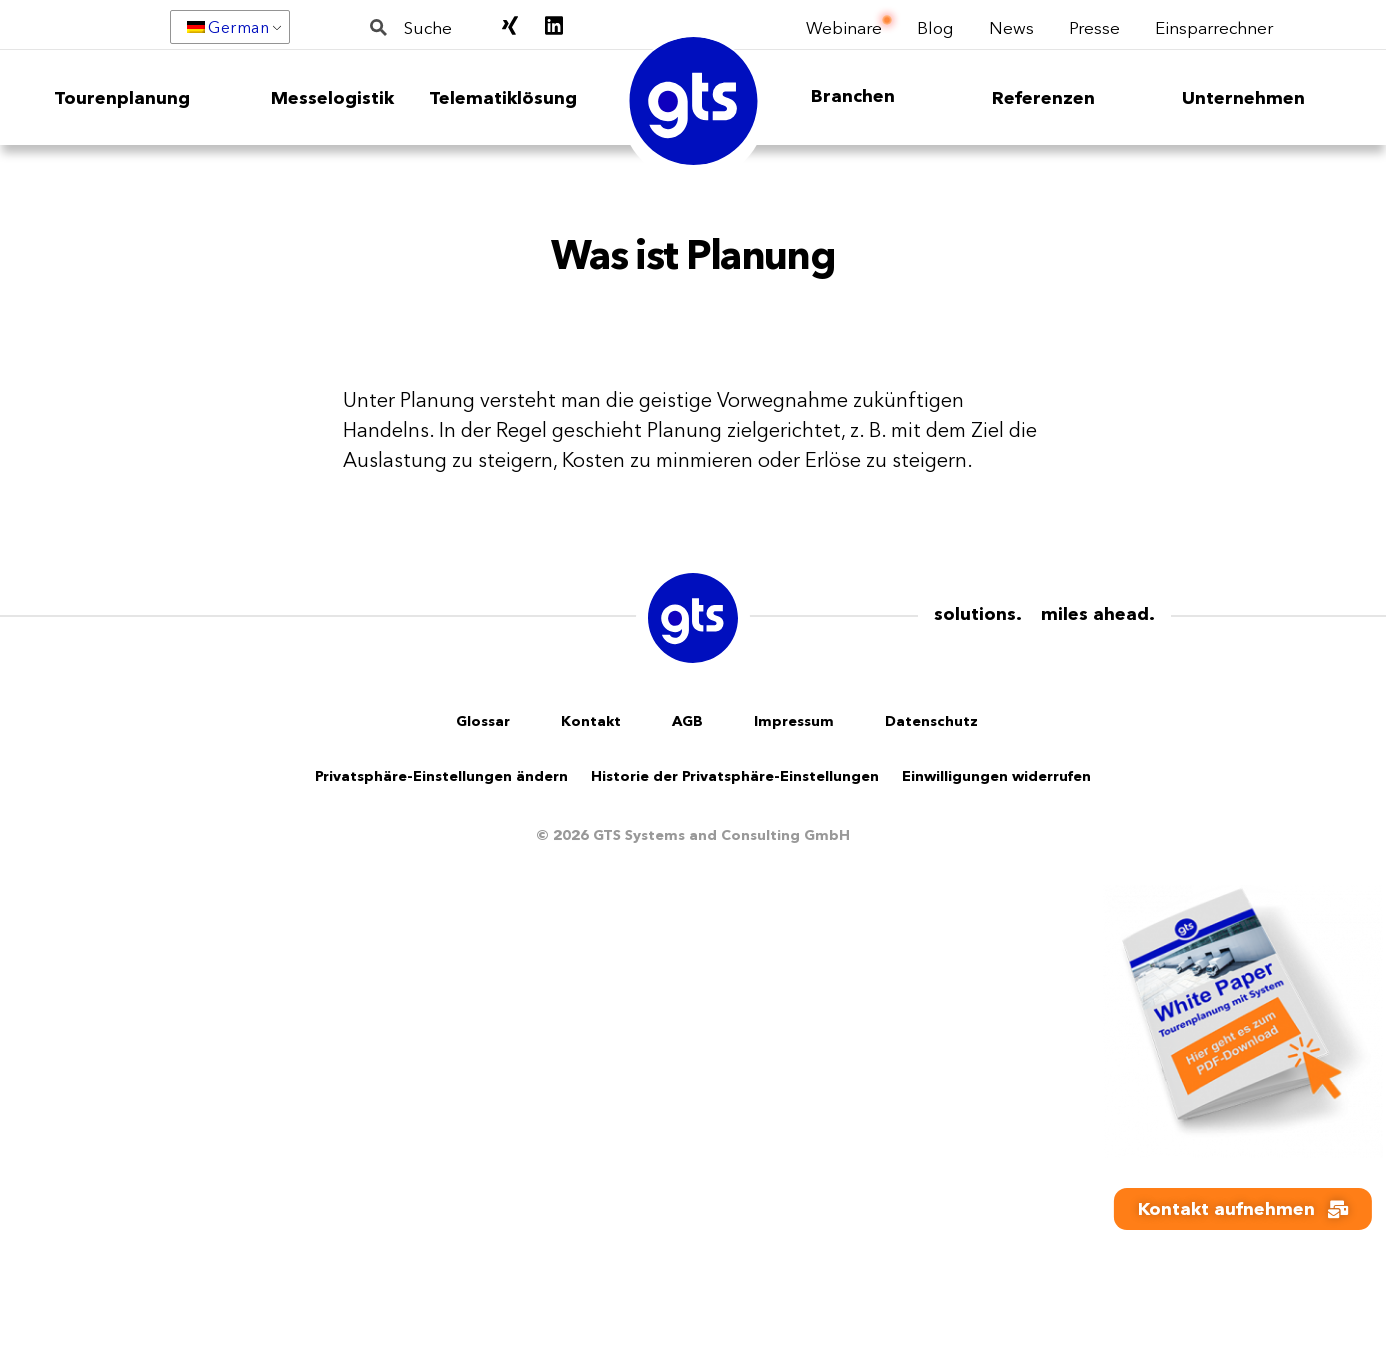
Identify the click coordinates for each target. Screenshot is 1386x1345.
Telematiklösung (503, 98)
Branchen (853, 96)
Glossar (483, 721)
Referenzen (1043, 98)
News (1011, 26)
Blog (935, 26)
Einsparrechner (1214, 26)
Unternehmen (1243, 98)
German (228, 27)
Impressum (794, 721)
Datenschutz (931, 721)
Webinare (844, 26)
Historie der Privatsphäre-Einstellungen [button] (735, 776)
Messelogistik (332, 98)
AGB (687, 721)
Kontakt (591, 721)
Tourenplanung (122, 98)
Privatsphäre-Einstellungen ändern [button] (441, 776)
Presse (1094, 26)
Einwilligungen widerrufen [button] (996, 776)
